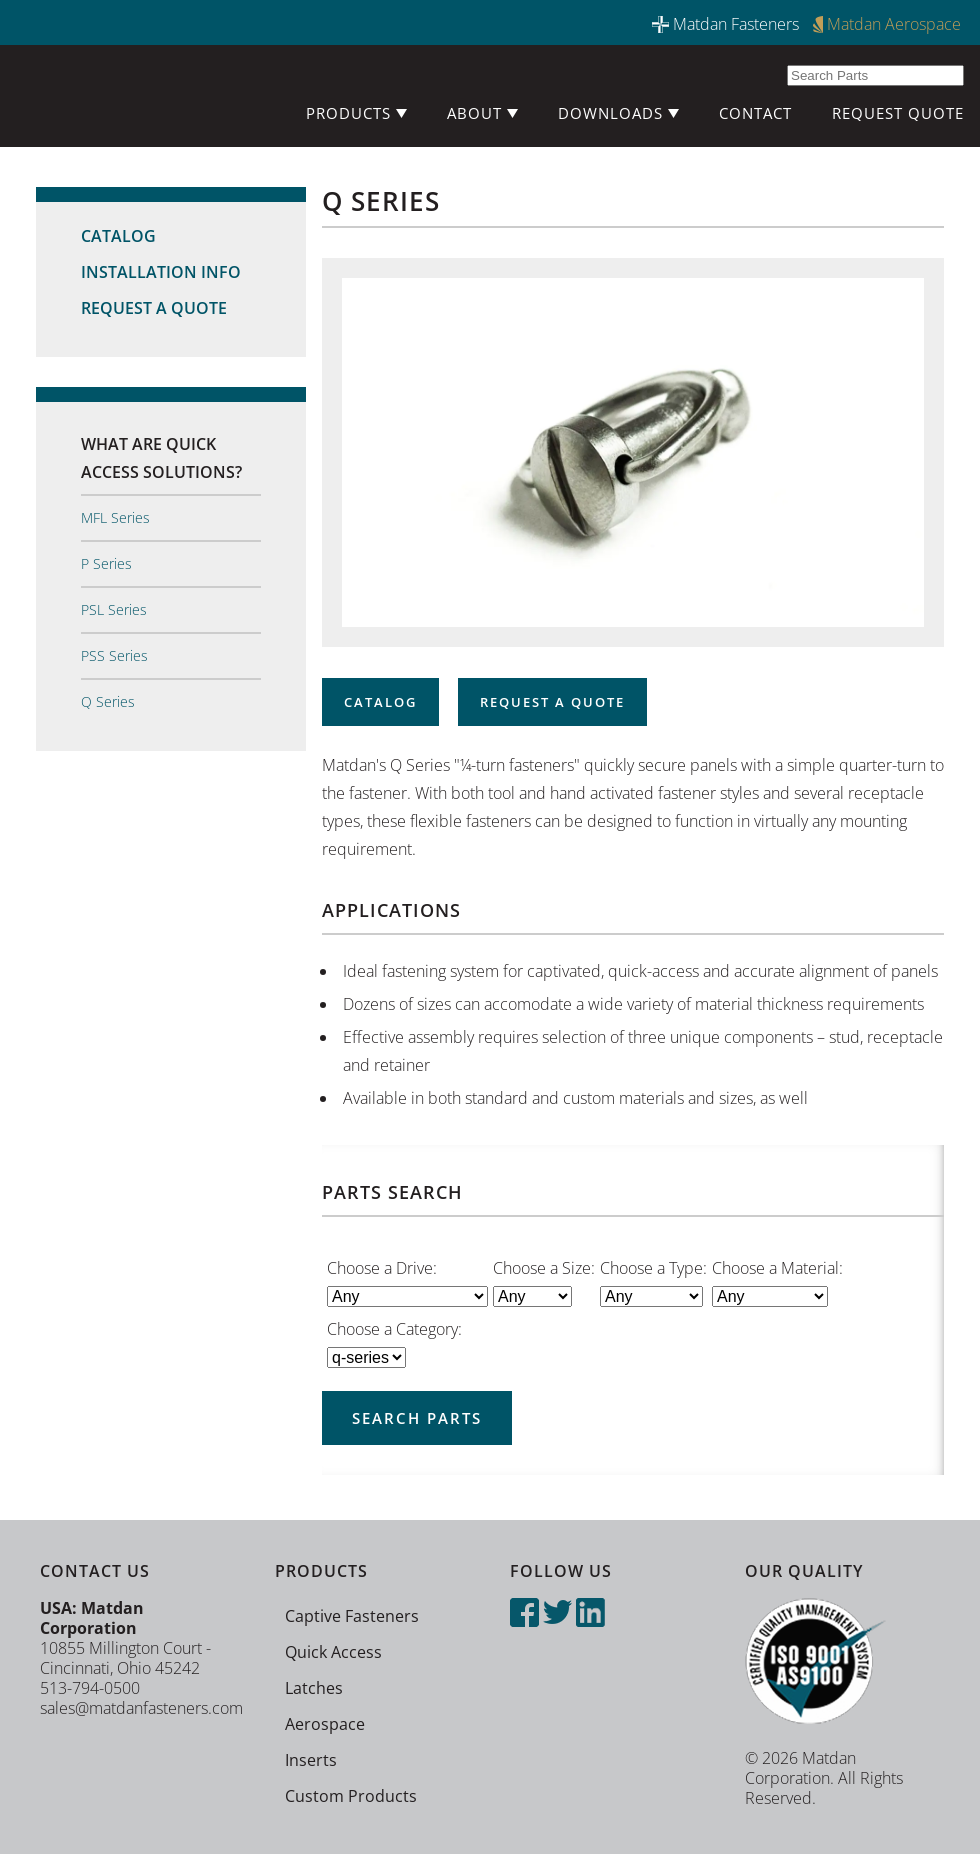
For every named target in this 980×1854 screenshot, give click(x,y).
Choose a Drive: (382, 1268)
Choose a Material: (777, 1268)
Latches (314, 1688)
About (482, 113)
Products (356, 113)
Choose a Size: (544, 1268)
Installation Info (161, 272)
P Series (106, 563)
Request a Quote (154, 308)
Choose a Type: (653, 1268)
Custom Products (351, 1796)
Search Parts (417, 1418)
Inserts (311, 1760)
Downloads (618, 113)
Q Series (108, 701)
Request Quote (898, 113)
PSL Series (114, 609)
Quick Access (333, 1652)
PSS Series (114, 655)
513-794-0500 (90, 1688)
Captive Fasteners (352, 1616)
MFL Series (115, 517)
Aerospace (325, 1724)
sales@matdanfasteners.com (141, 1708)
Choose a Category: (394, 1329)
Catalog (118, 236)
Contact (755, 113)
